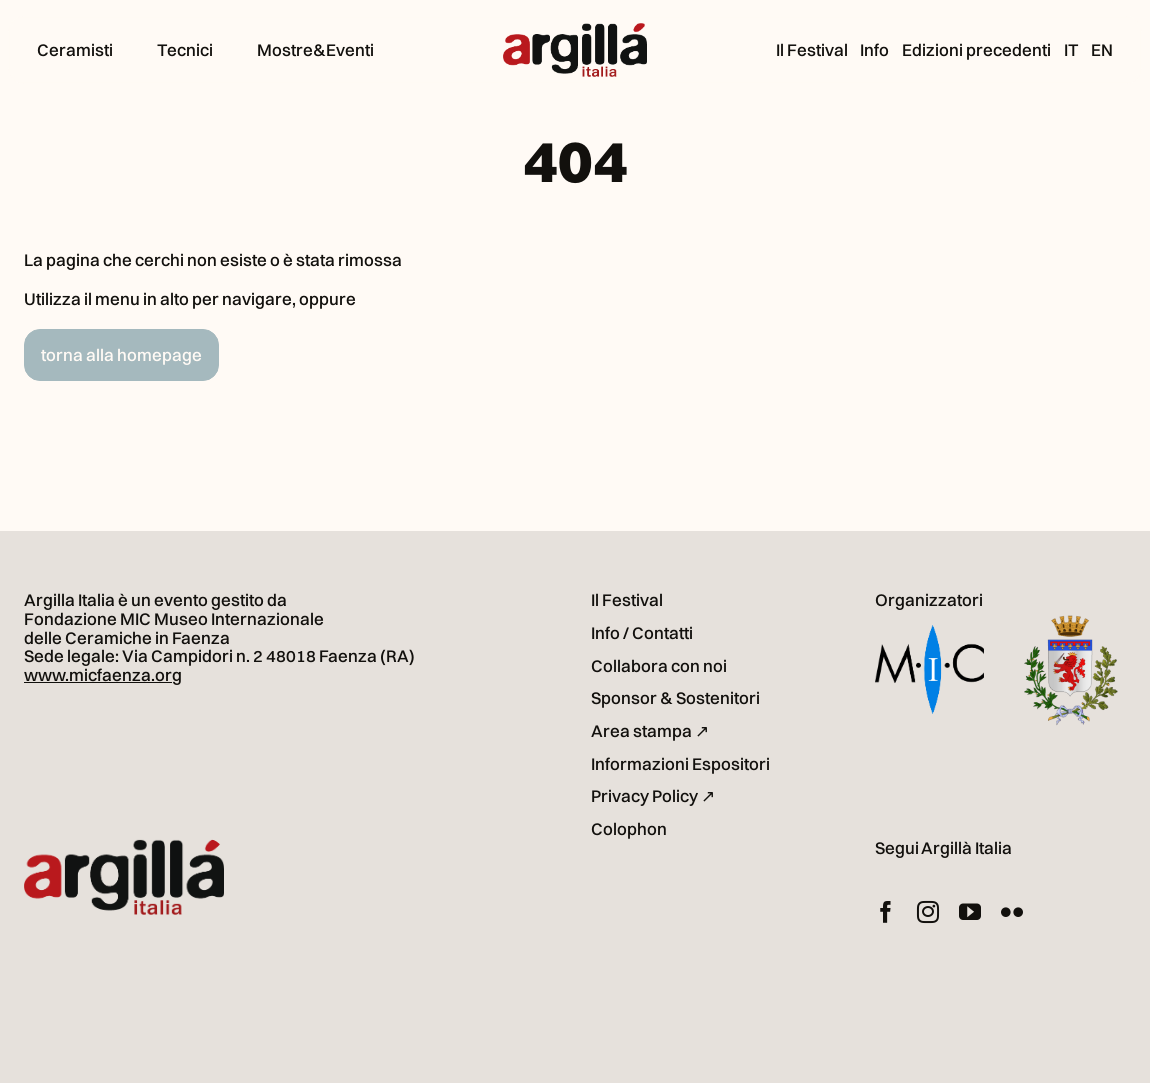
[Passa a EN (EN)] (1102, 50)
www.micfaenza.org (103, 674)
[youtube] (970, 912)
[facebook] (886, 912)
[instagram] (928, 912)
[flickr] (1012, 912)
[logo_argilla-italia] (575, 31)
